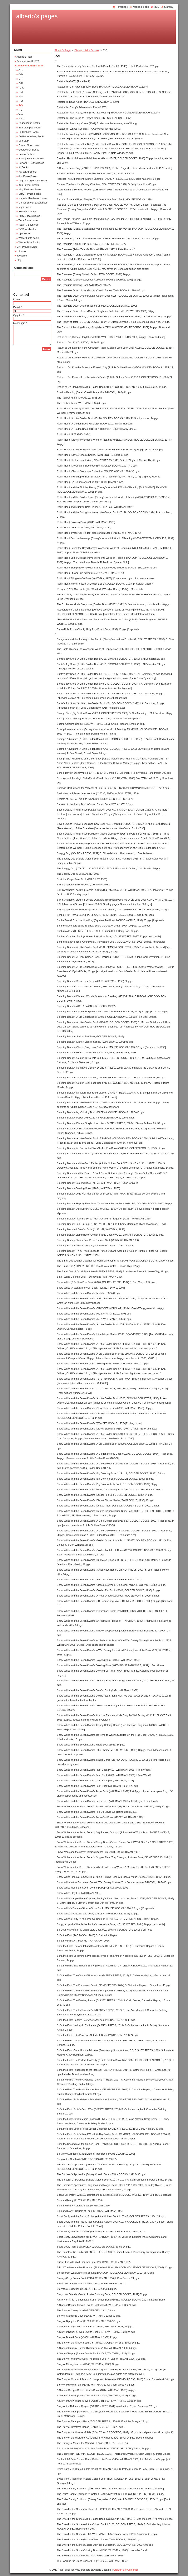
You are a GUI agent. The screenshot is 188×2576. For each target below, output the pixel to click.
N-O (20, 96)
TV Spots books (27, 229)
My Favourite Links (27, 246)
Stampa (168, 6)
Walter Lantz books (28, 238)
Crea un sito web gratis (126, 2569)
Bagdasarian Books (29, 123)
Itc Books (23, 167)
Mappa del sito (141, 6)
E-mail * (17, 307)
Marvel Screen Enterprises (32, 202)
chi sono (21, 251)
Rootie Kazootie (27, 211)
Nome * (17, 299)
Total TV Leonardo (28, 224)
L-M (20, 92)
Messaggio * (20, 323)
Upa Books (24, 233)
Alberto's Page (63, 50)
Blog (19, 260)
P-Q (20, 100)
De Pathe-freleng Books (31, 136)
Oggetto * (18, 315)
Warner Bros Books (29, 242)
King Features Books (29, 189)
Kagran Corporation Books (32, 180)
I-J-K (21, 87)
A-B (20, 70)
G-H (20, 83)
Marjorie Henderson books (32, 198)
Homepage (122, 6)
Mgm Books (25, 207)
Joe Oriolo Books (27, 176)
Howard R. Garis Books (31, 162)
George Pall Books (28, 149)
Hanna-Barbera (26, 154)
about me (22, 255)
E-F (20, 78)
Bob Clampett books (29, 127)
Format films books (28, 145)
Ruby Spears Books (29, 215)
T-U (20, 109)
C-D (20, 74)
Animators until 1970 (28, 61)
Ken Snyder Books (28, 185)
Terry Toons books (28, 220)
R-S (20, 105)
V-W (20, 114)
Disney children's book (86, 50)
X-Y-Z (21, 118)
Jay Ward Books (27, 171)
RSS (156, 6)
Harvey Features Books (31, 158)
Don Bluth (23, 140)
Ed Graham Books (28, 132)
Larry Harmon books (29, 193)
